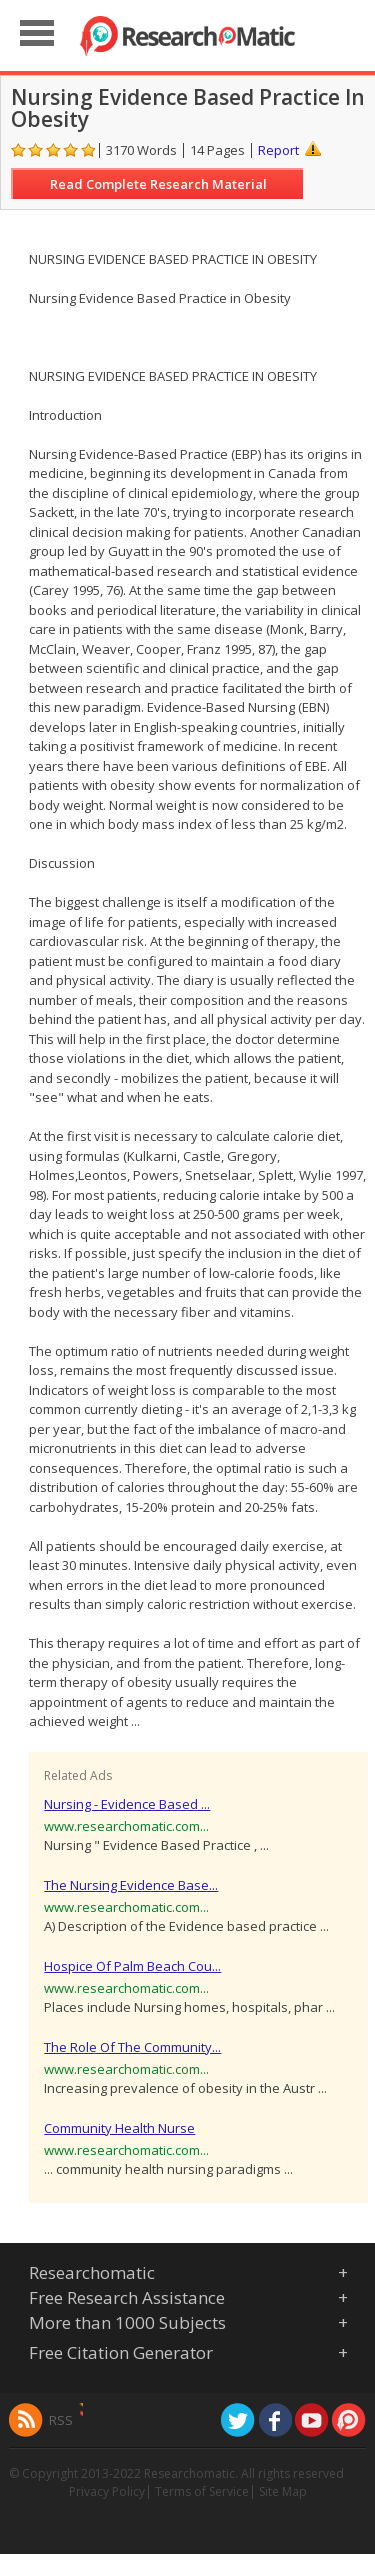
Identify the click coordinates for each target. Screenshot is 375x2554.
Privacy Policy (107, 2491)
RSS (61, 2420)
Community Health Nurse (119, 2128)
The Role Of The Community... (132, 2047)
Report (278, 150)
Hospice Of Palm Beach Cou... (132, 1966)
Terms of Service (202, 2491)
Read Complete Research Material (158, 184)
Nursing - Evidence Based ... (127, 1804)
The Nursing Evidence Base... (131, 1885)
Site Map (283, 2491)
